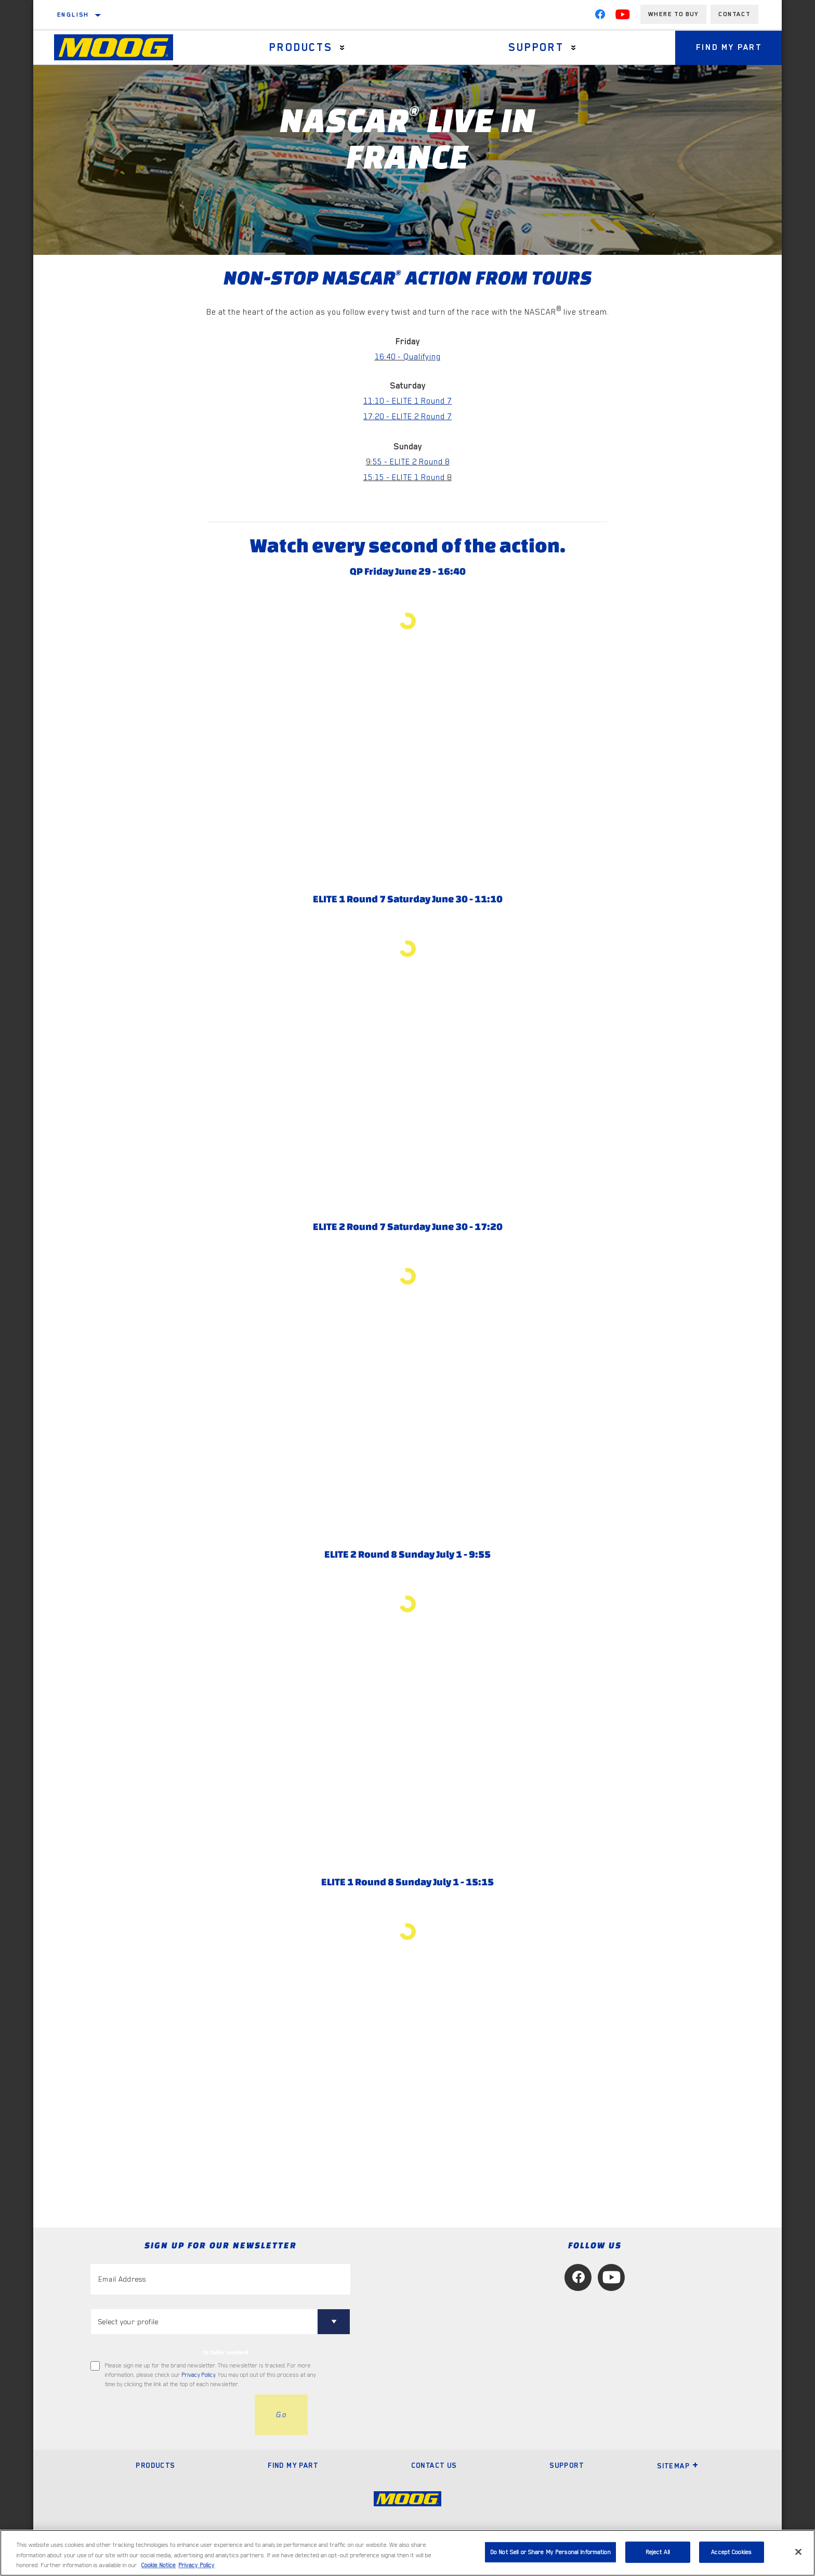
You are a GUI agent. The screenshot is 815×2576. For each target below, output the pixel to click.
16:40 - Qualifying (408, 356)
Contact (734, 14)
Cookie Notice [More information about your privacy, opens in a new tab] (158, 2565)
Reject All (658, 2551)
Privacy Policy (198, 2375)
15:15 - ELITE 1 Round (405, 477)
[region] (407, 2553)
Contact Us (434, 2465)
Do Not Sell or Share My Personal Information (550, 2551)
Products (300, 47)
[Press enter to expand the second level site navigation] (342, 47)
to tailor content (225, 2352)
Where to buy (673, 14)
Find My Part (729, 47)
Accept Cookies (731, 2551)
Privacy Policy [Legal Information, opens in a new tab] (196, 2565)
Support (536, 47)
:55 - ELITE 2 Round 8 (410, 462)
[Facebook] (600, 16)
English (73, 14)
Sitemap (678, 2466)
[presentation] (169, 2414)
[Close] (798, 2551)
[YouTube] (622, 16)
